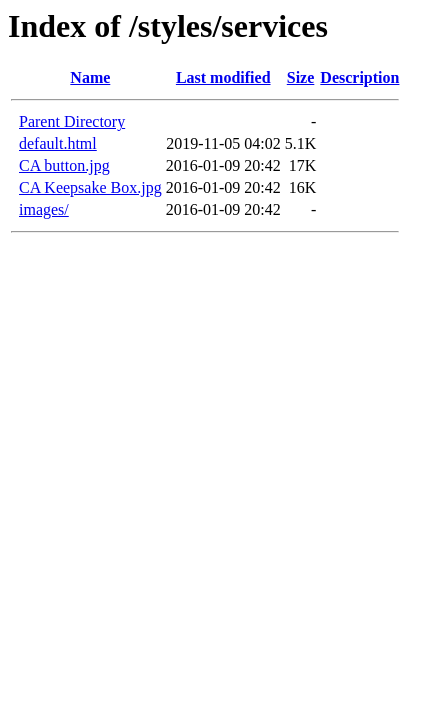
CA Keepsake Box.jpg (90, 187)
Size (301, 77)
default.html (58, 143)
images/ (44, 209)
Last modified (223, 77)
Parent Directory (72, 121)
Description (359, 77)
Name (90, 77)
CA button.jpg (64, 165)
